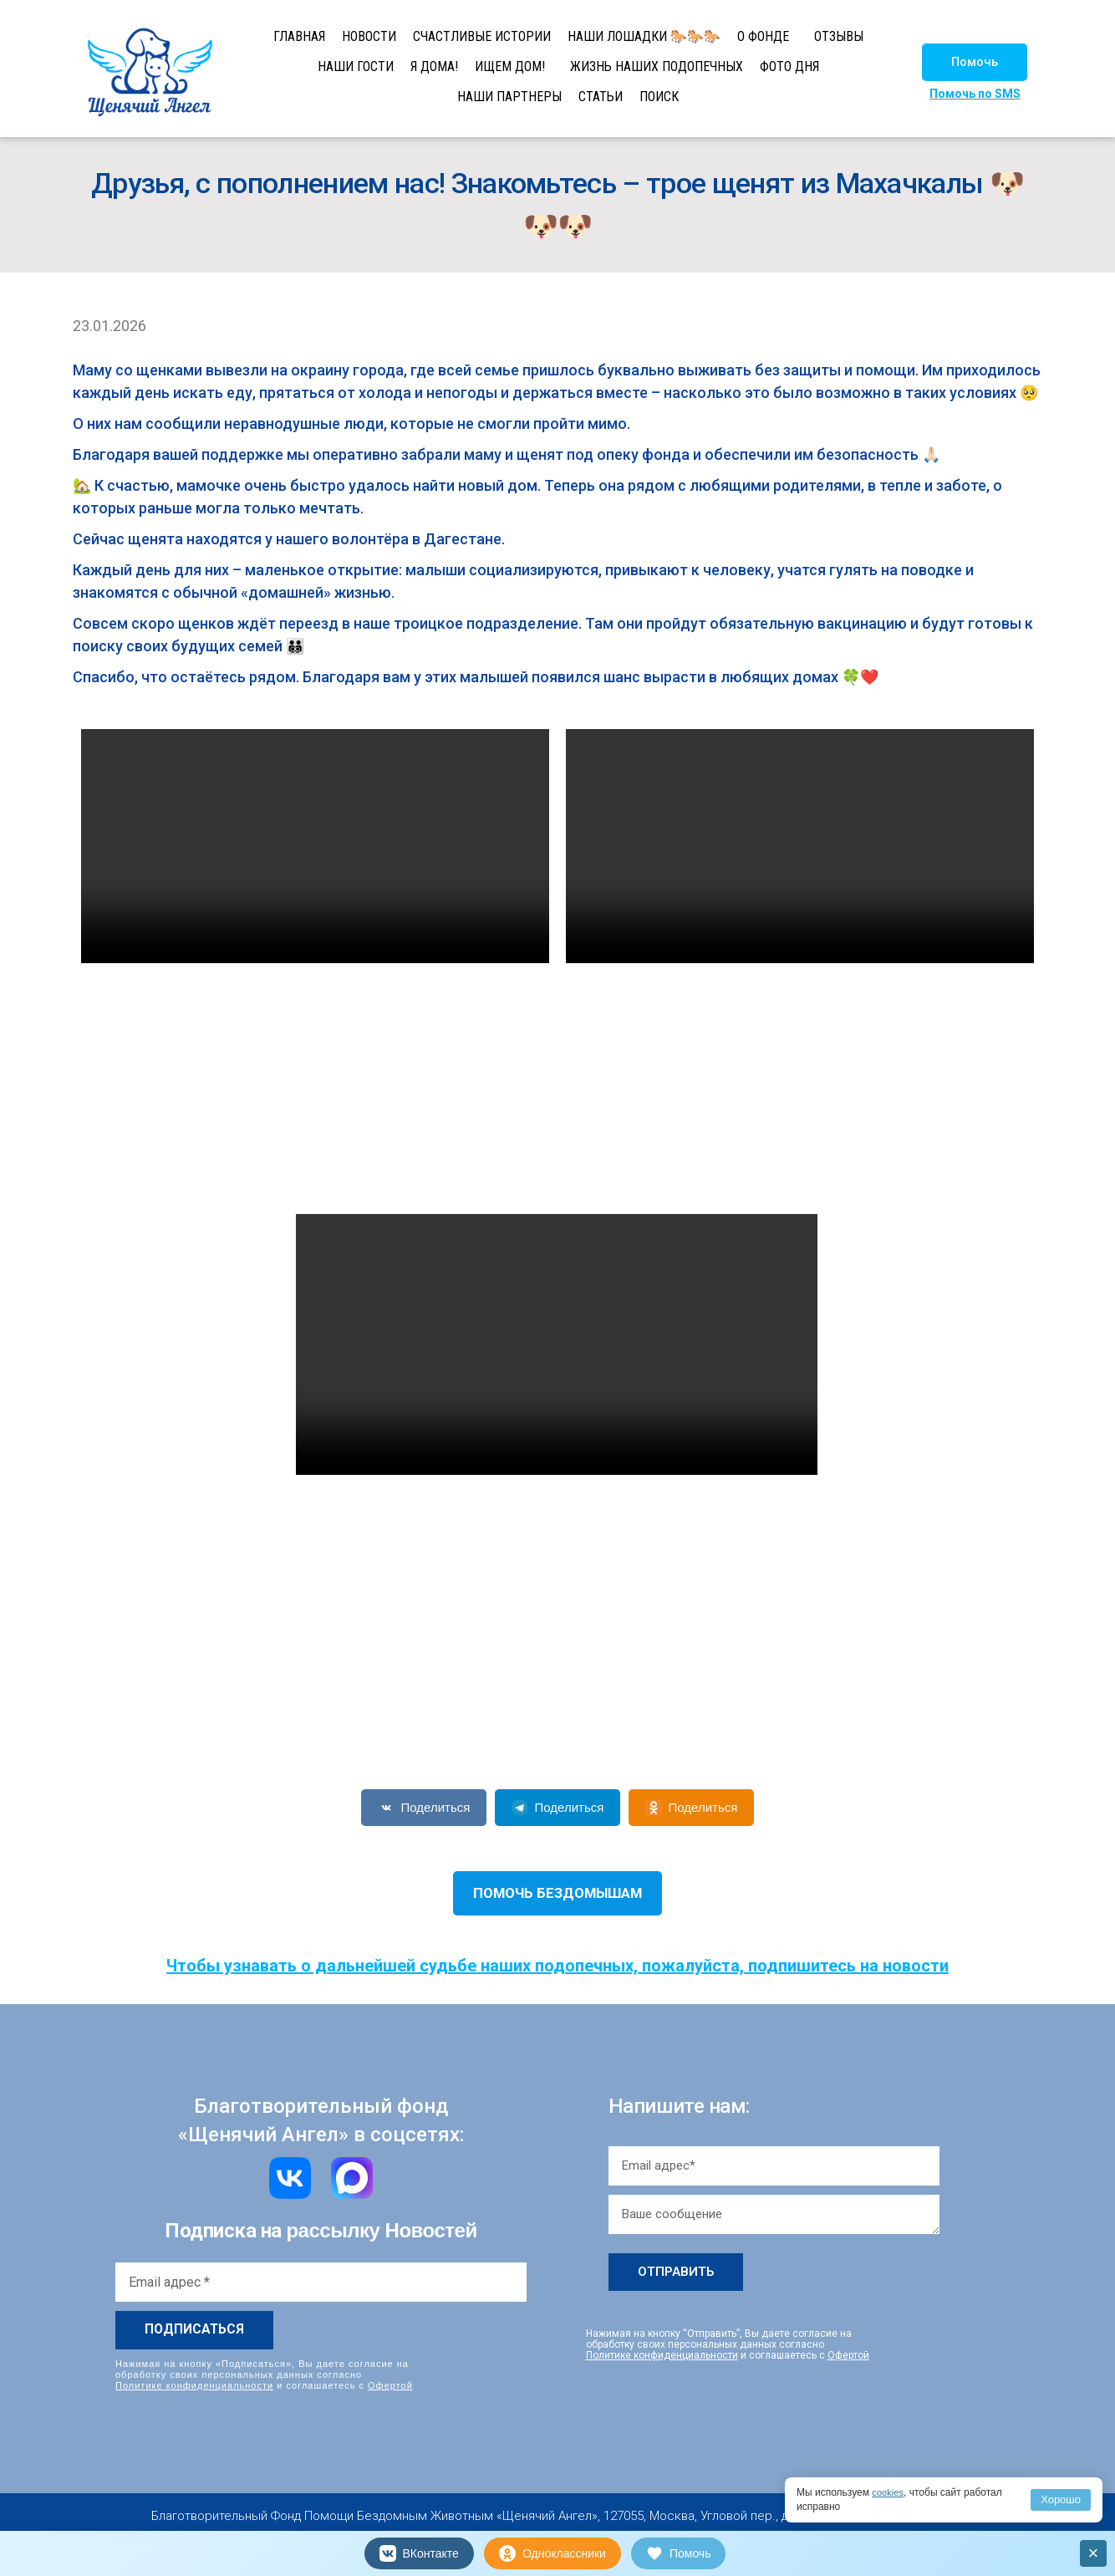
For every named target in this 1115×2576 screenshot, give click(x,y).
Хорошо (1061, 2499)
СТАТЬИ (600, 97)
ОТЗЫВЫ (838, 36)
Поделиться (424, 1807)
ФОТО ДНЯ (789, 66)
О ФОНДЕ (763, 36)
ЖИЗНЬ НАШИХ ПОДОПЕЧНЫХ (656, 66)
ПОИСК (659, 97)
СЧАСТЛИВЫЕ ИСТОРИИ (482, 36)
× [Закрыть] (1093, 2553)
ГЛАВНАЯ (299, 36)
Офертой (390, 2385)
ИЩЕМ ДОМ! (510, 66)
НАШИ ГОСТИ (356, 66)
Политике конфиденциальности (194, 2385)
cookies (889, 2492)
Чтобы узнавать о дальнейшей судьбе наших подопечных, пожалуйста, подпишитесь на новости (557, 1966)
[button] (974, 62)
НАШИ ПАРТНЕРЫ (509, 97)
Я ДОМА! (434, 66)
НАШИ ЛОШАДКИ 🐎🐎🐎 (644, 36)
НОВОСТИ (369, 36)
